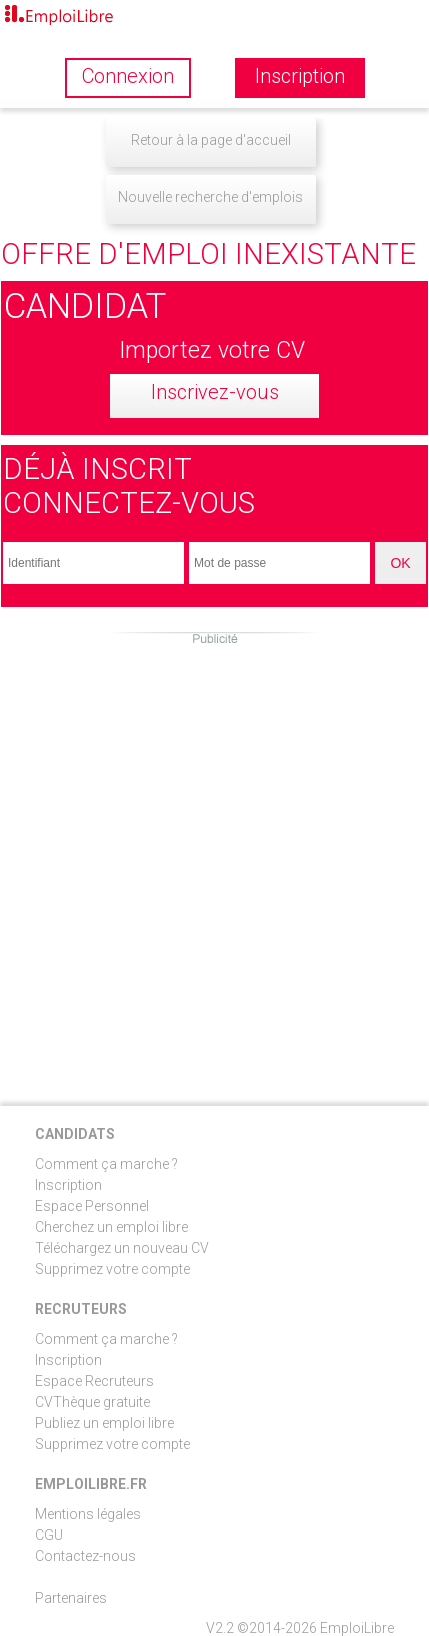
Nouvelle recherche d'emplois (210, 197)
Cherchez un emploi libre (111, 1227)
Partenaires (71, 1598)
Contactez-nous (85, 1556)
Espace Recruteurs (94, 1381)
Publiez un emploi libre (104, 1423)
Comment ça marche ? (106, 1164)
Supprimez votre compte (112, 1269)
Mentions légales (88, 1514)
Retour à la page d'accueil (211, 140)
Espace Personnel (92, 1206)
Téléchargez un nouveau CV (122, 1248)
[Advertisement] (214, 861)
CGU (49, 1535)
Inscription (68, 1185)
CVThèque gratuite (92, 1402)
